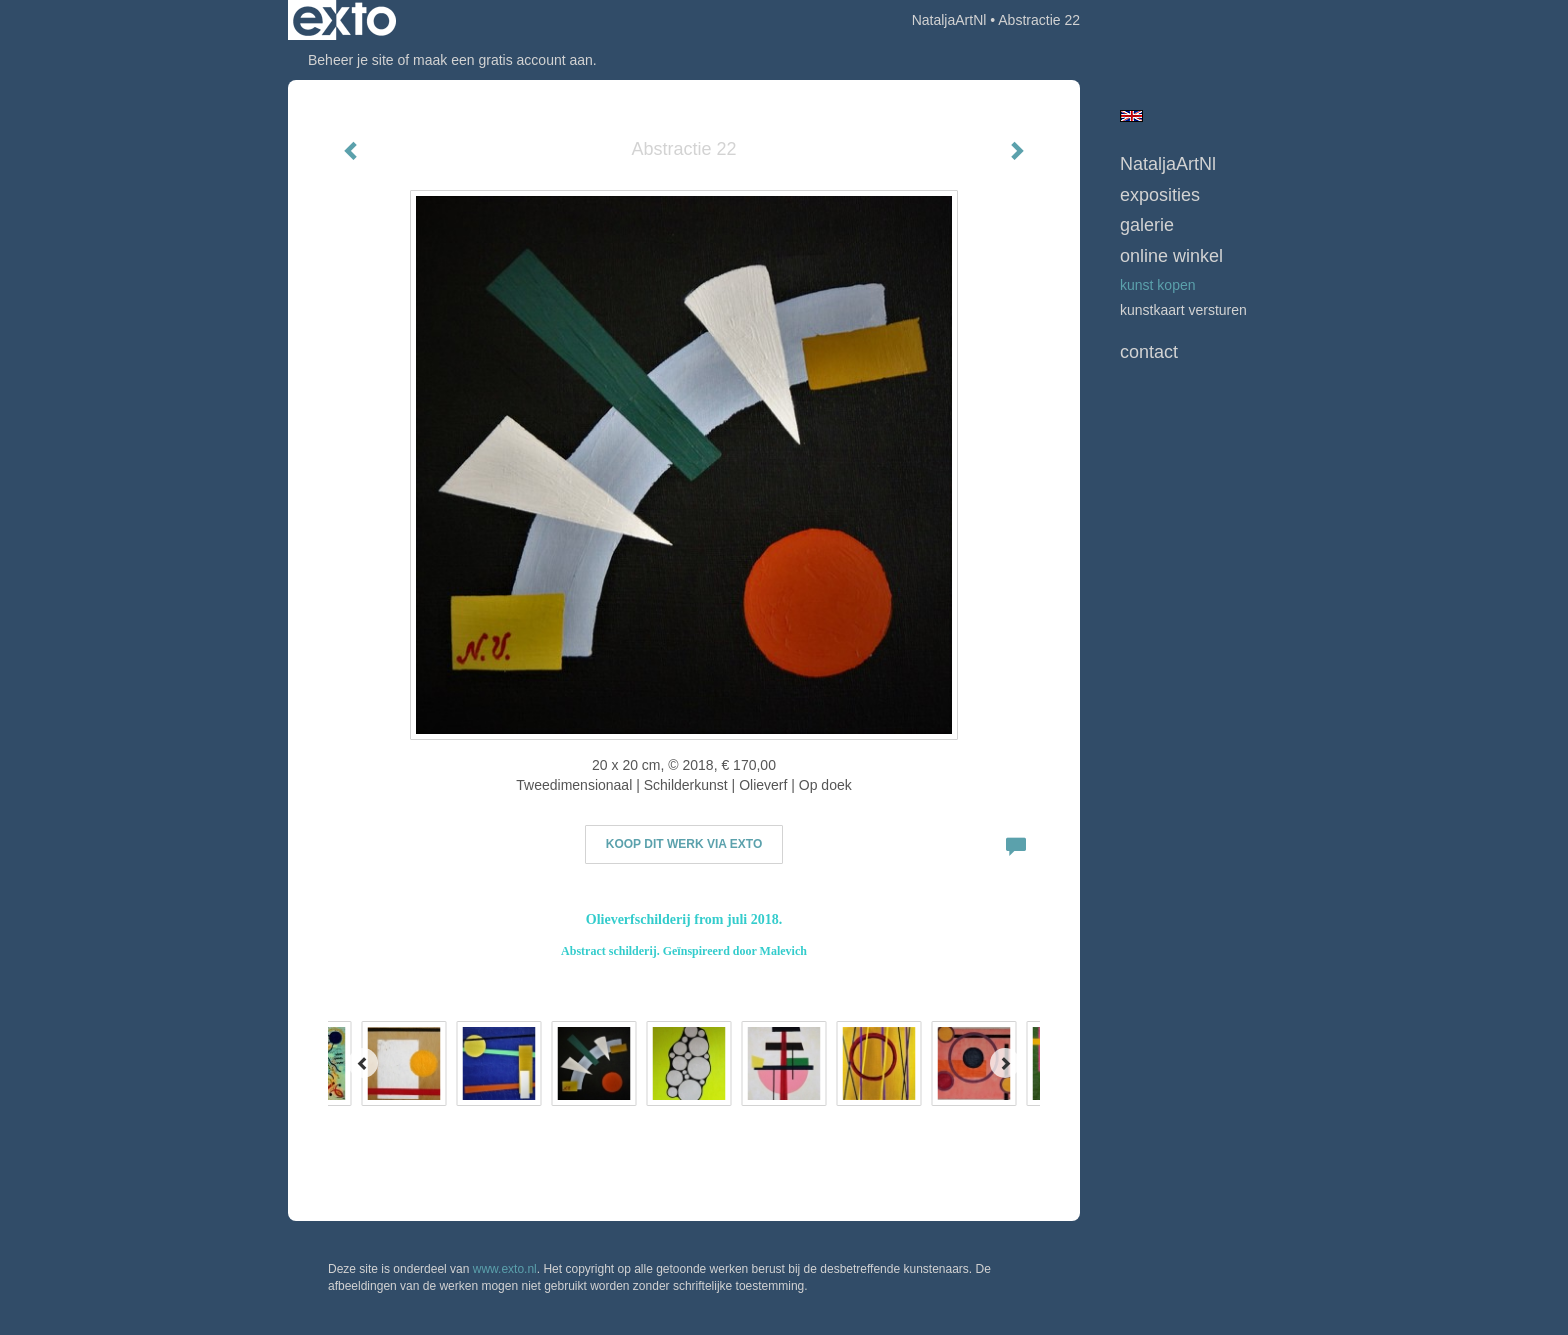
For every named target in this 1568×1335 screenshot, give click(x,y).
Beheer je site (351, 60)
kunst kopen (1158, 285)
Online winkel (1171, 256)
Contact (1149, 352)
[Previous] (363, 1063)
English (1131, 116)
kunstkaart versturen (1183, 310)
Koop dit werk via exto (684, 844)
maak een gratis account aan (503, 60)
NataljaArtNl (949, 20)
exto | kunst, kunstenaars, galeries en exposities (344, 20)
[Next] (1005, 1063)
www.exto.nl (505, 1269)
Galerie (1147, 225)
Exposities (1160, 195)
